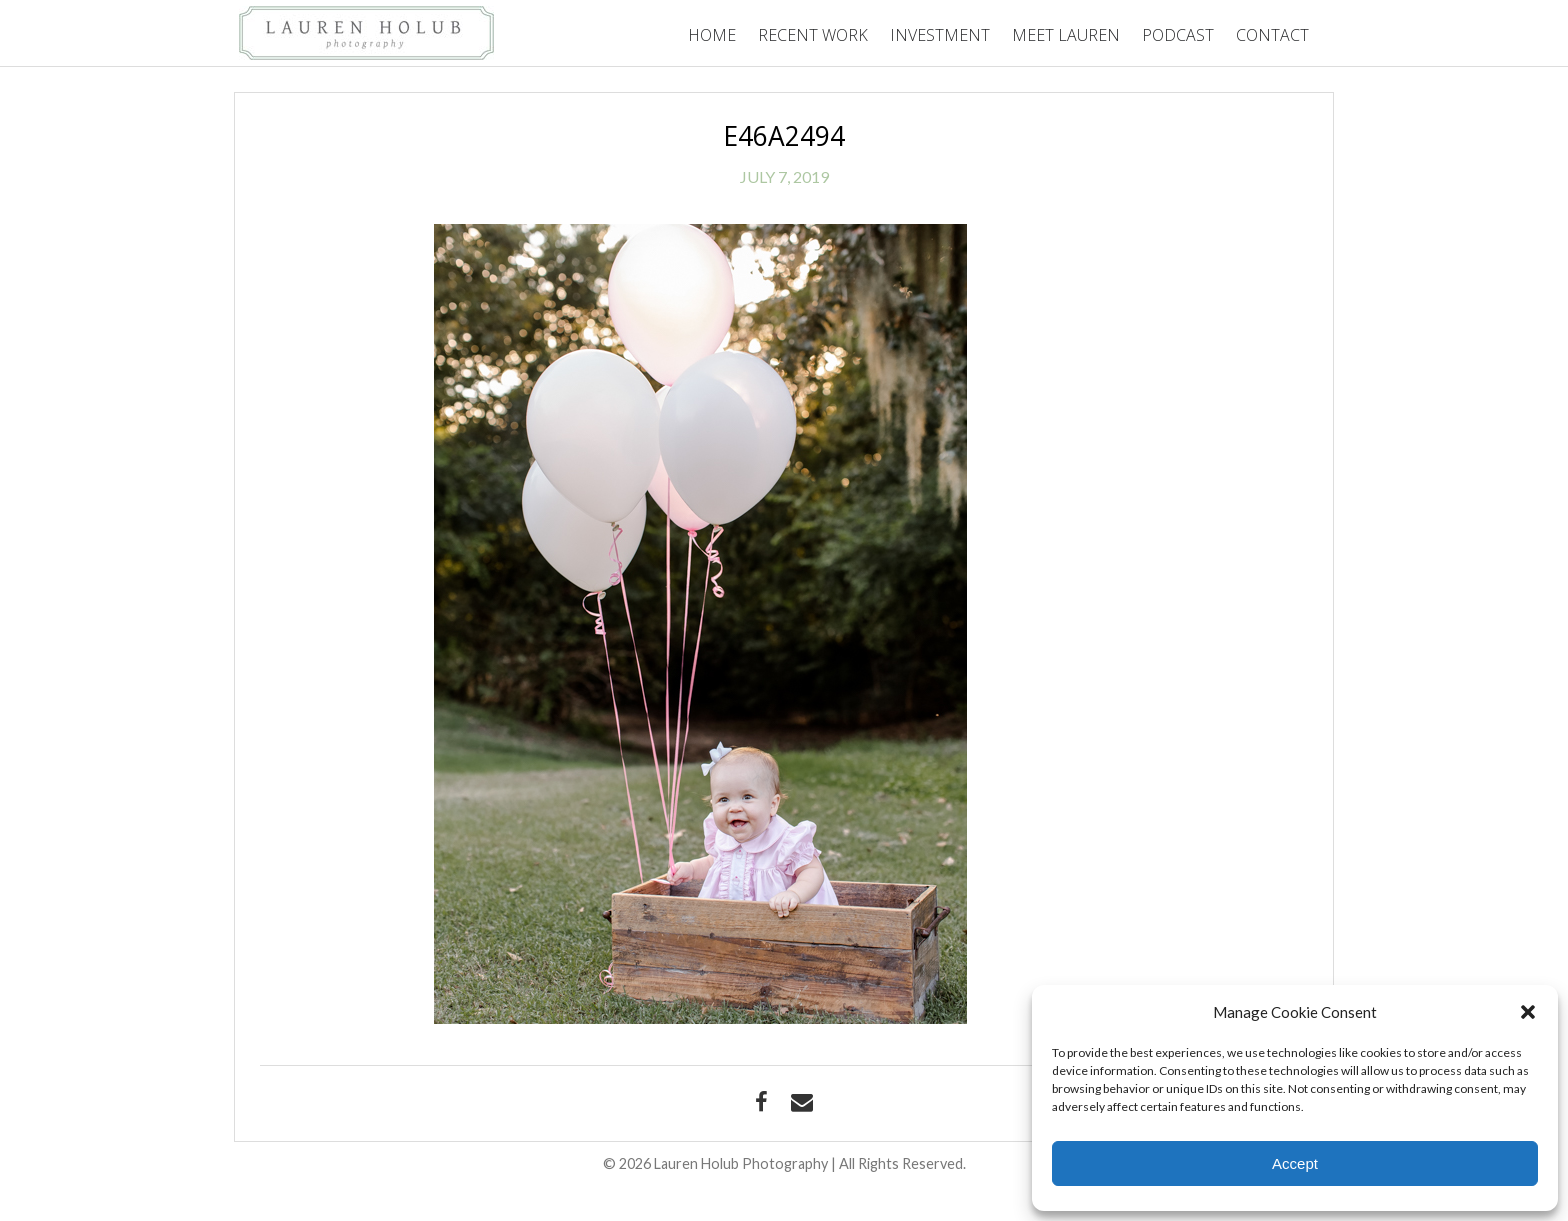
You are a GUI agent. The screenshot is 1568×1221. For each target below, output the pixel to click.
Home (712, 35)
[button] (1528, 1012)
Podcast (1178, 35)
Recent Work (813, 35)
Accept (1295, 1163)
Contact (1272, 35)
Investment (940, 35)
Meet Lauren (1066, 35)
